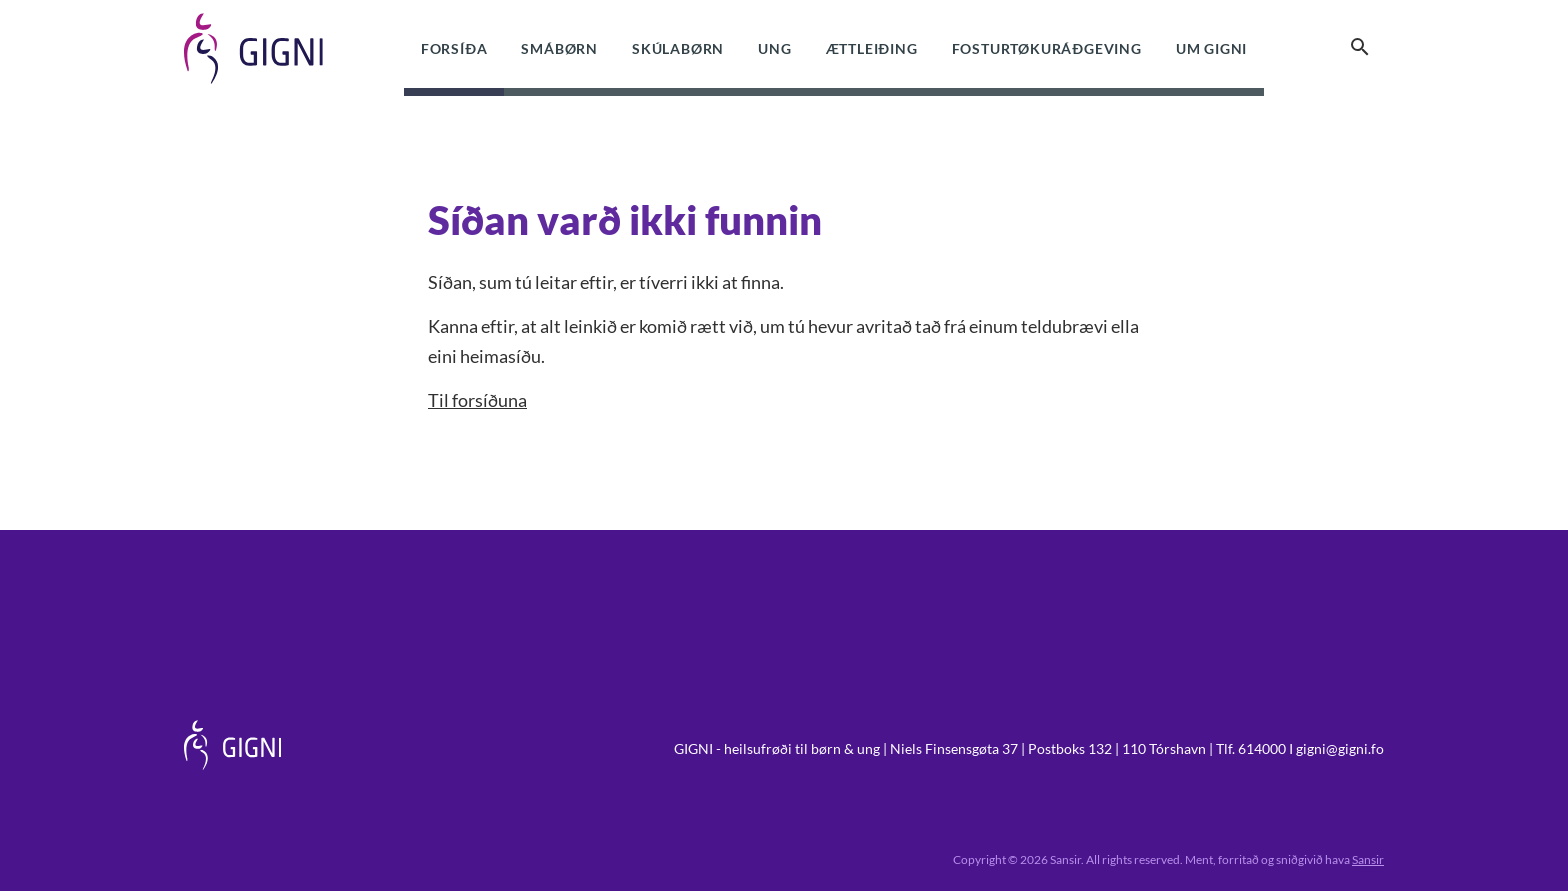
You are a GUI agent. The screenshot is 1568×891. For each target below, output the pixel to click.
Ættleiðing (872, 48)
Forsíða (454, 48)
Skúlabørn (678, 48)
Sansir (1368, 859)
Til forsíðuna (477, 400)
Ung (774, 48)
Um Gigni (1211, 48)
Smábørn (559, 48)
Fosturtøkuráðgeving (1047, 48)
